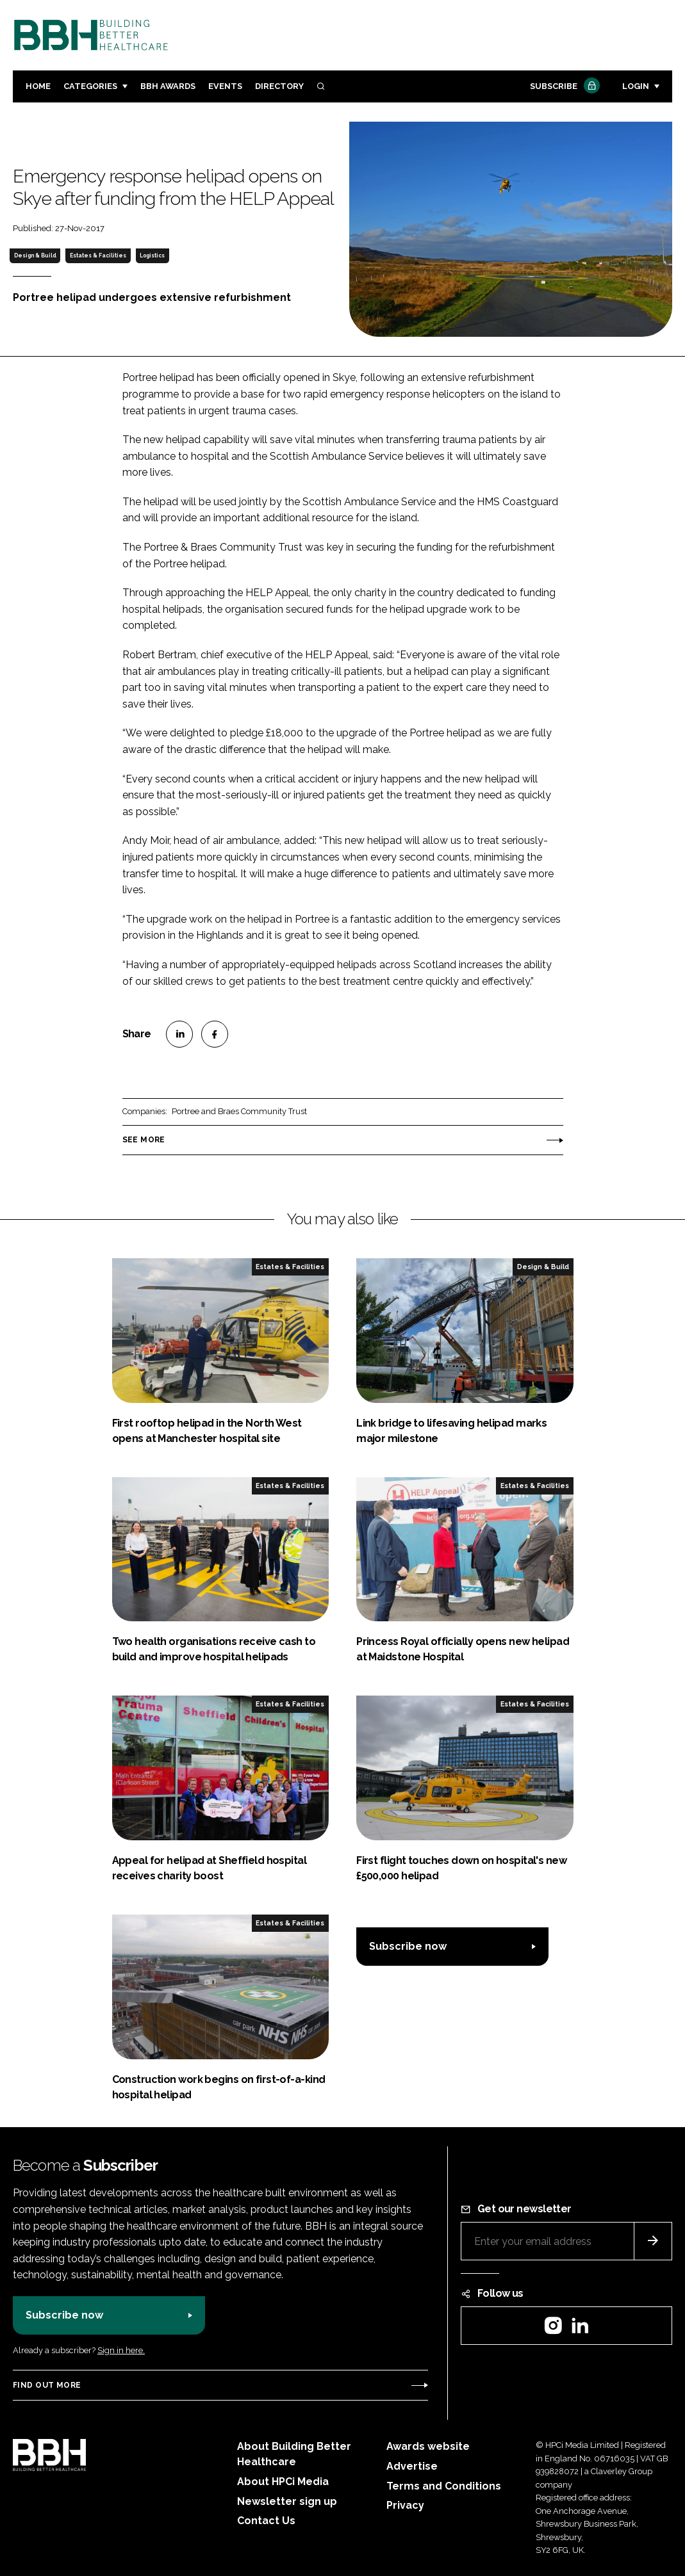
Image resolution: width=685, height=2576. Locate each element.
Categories (90, 86)
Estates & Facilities (98, 255)
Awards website (428, 2446)
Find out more (47, 2385)
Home (38, 86)
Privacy (405, 2505)
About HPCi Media (283, 2481)
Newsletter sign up (287, 2501)
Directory (279, 86)
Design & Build (35, 255)
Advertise (412, 2466)
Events (225, 86)
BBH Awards (167, 86)
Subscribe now (408, 1946)
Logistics (152, 255)
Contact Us (266, 2521)
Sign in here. (121, 2350)
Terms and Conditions (443, 2486)
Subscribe (563, 87)
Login (635, 86)
